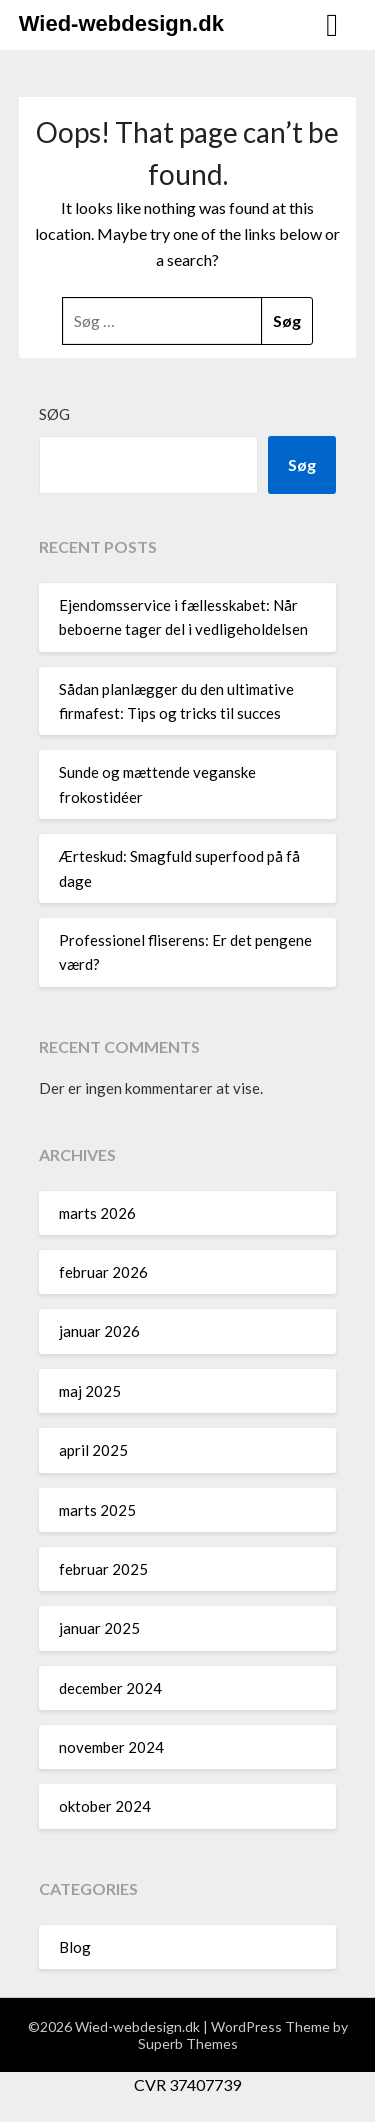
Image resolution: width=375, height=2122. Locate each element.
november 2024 (111, 1747)
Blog (75, 1947)
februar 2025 (103, 1569)
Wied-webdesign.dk (121, 23)
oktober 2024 (105, 1806)
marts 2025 (97, 1510)
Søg (54, 414)
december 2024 (110, 1688)
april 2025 (93, 1450)
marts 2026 (97, 1213)
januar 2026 (99, 1331)
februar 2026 (103, 1272)
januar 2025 (99, 1628)
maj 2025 (90, 1391)
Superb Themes (188, 2043)
